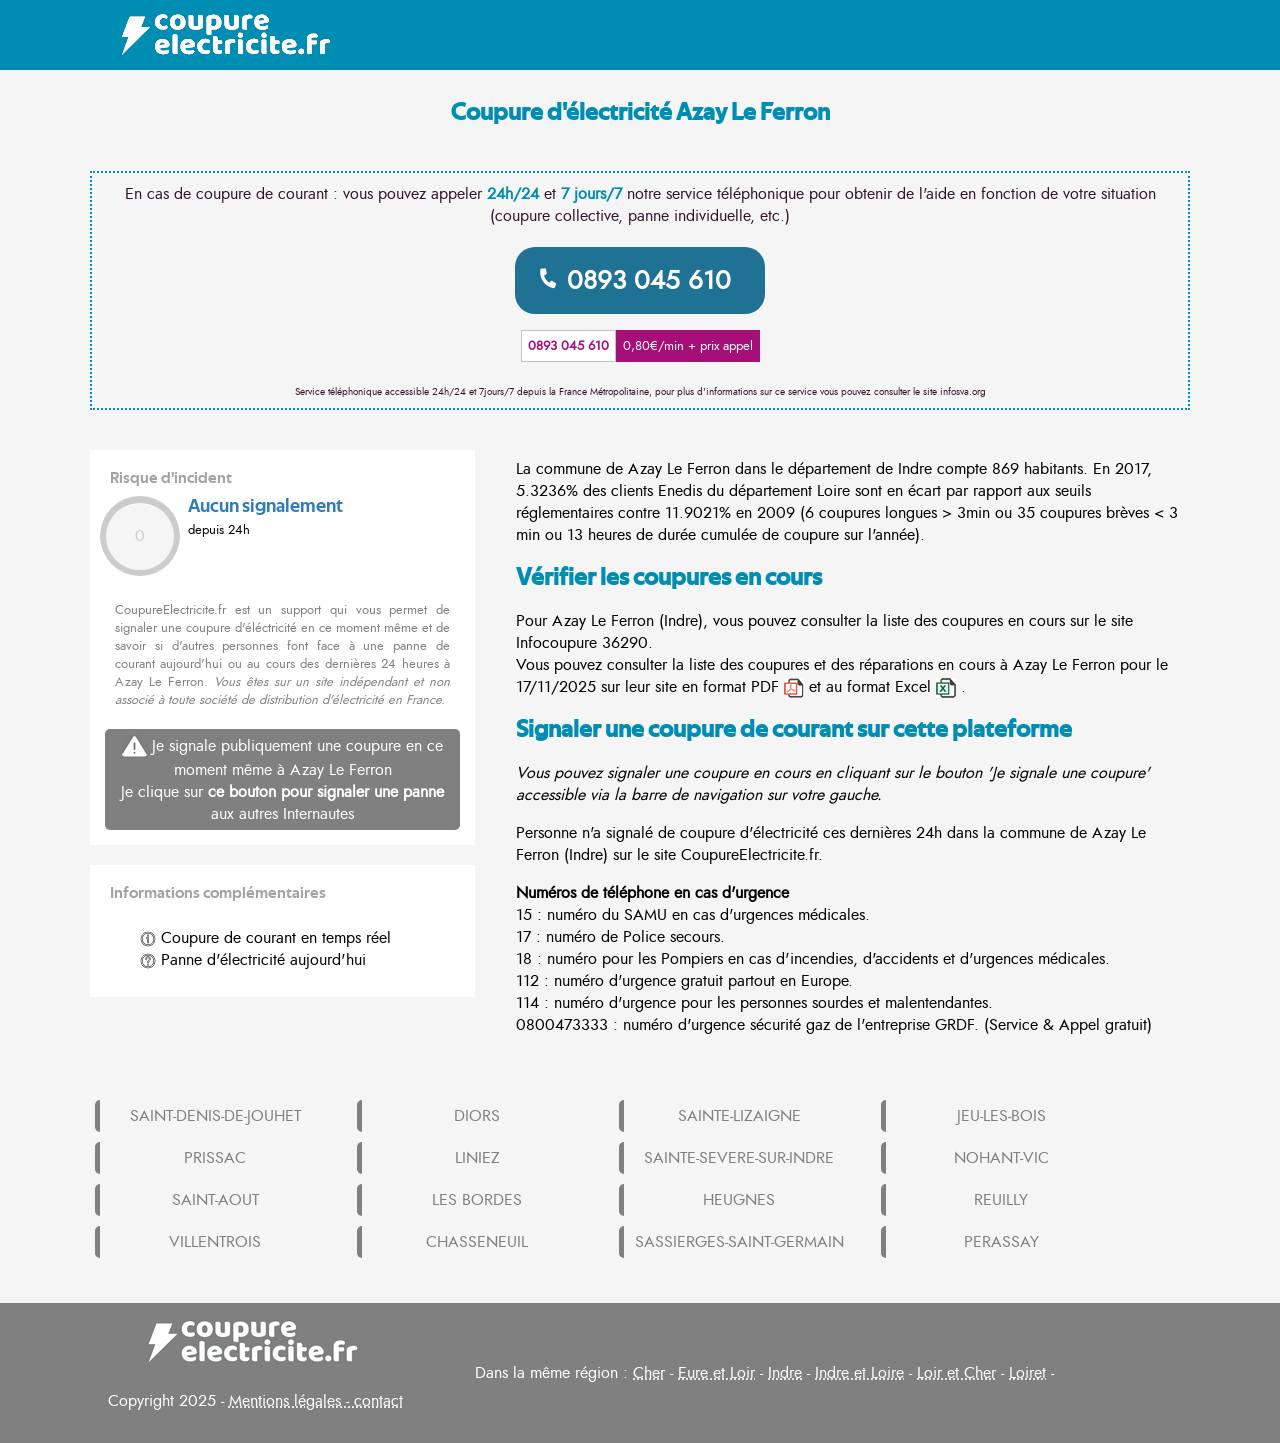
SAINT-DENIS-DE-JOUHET (215, 1116)
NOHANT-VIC (1001, 1158)
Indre (785, 1373)
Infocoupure (556, 643)
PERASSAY (1001, 1242)
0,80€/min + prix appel (688, 346)
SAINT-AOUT (215, 1200)
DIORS (477, 1116)
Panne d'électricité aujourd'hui (253, 960)
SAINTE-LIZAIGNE (739, 1116)
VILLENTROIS (215, 1242)
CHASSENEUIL (477, 1242)
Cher (649, 1373)
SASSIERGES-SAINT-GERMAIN (739, 1242)
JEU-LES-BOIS (1001, 1116)
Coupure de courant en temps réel (265, 938)
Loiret (1027, 1373)
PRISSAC (215, 1158)
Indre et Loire (859, 1373)
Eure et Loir (716, 1373)
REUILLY (1001, 1200)
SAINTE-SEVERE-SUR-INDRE (739, 1158)
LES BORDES (477, 1200)
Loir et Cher (956, 1373)
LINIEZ (477, 1158)
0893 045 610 (649, 280)
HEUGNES (739, 1200)
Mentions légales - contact (316, 1401)
